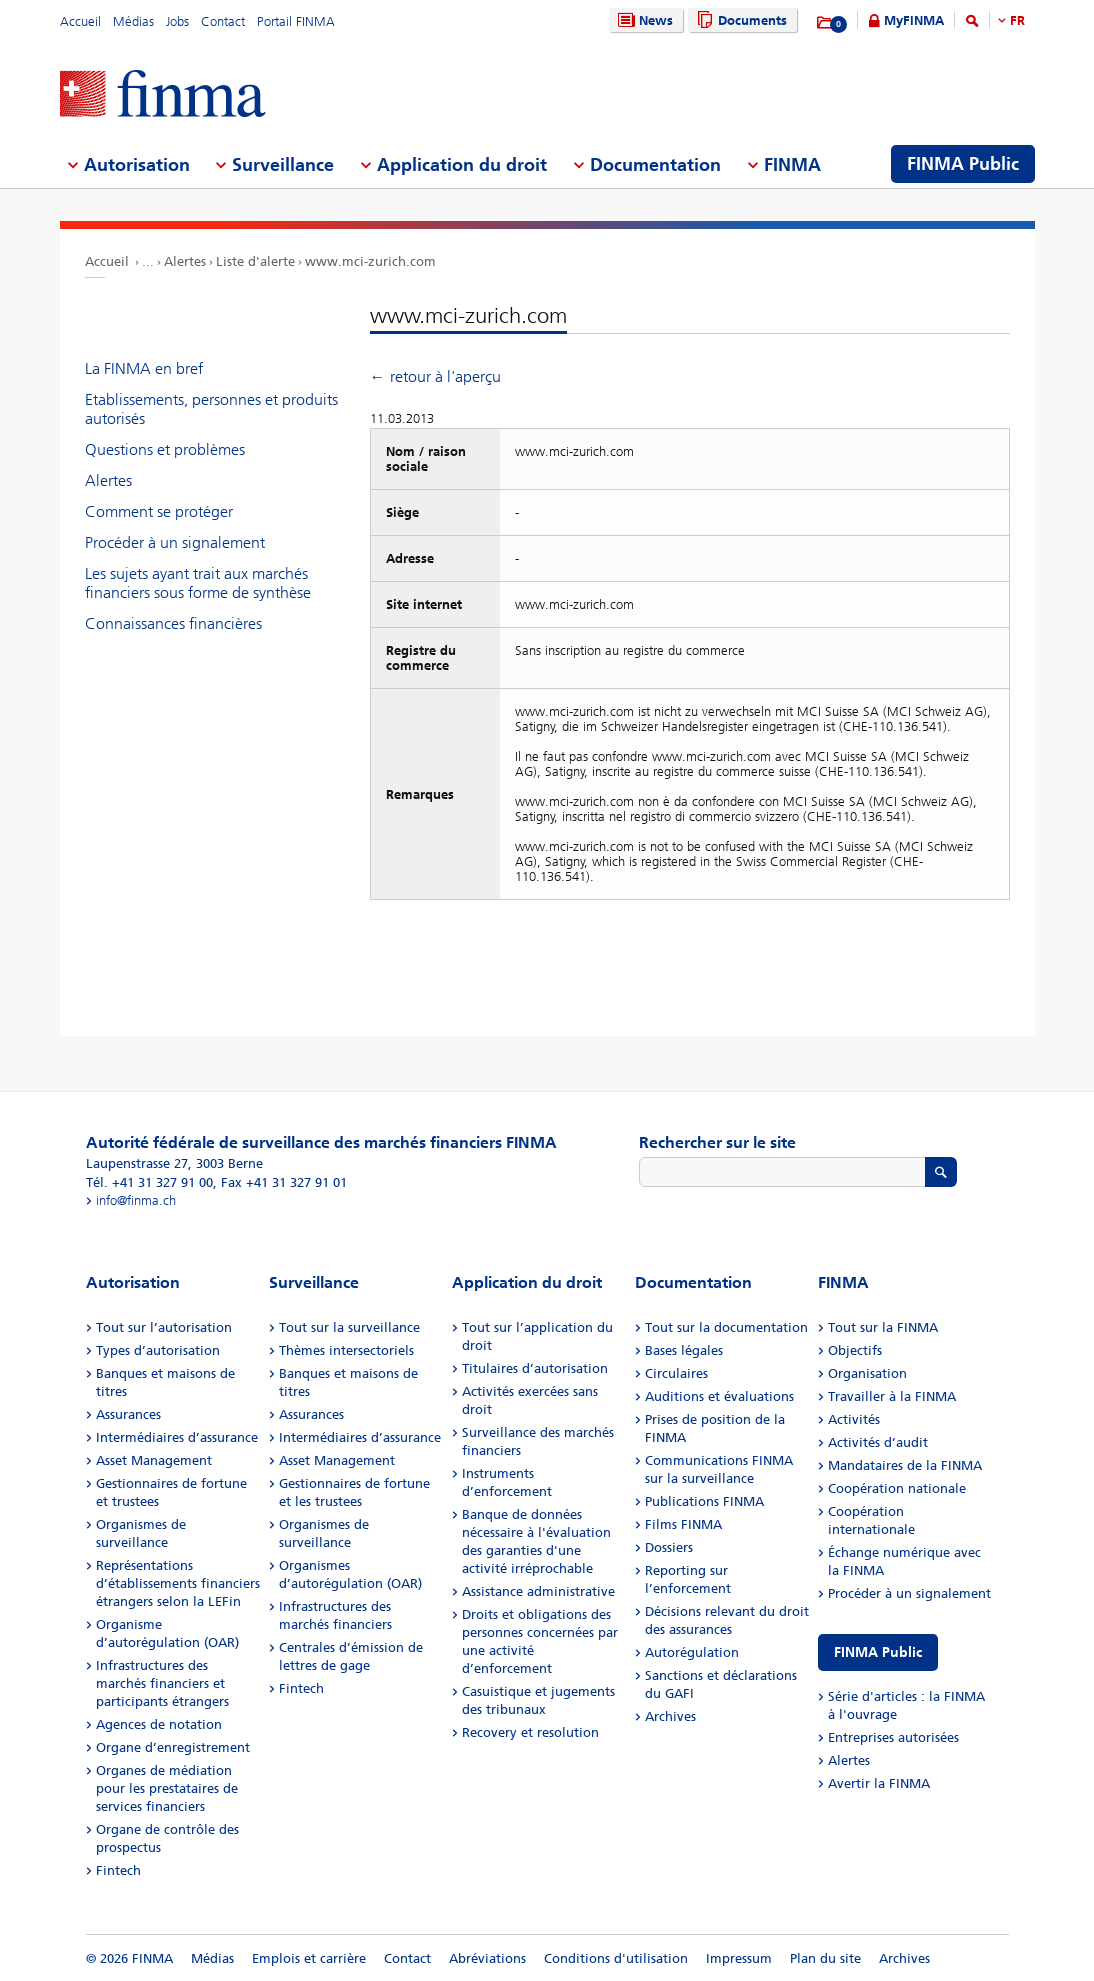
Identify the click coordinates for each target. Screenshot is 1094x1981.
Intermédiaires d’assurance (177, 1437)
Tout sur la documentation (726, 1327)
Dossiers (669, 1547)
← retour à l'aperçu (435, 376)
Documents (739, 20)
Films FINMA (683, 1524)
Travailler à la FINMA (892, 1396)
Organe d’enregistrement (173, 1747)
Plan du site (825, 1958)
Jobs (177, 21)
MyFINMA (914, 20)
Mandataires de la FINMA (905, 1465)
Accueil (80, 21)
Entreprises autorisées (893, 1737)
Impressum (739, 1958)
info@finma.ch (136, 1200)
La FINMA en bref (144, 368)
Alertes (185, 261)
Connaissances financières (173, 623)
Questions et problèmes (165, 449)
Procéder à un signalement (175, 542)
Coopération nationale (897, 1488)
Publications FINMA (704, 1501)
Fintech (118, 1870)
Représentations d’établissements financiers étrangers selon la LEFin (178, 1583)
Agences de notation (159, 1724)
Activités (854, 1419)
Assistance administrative (538, 1591)
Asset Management (154, 1460)
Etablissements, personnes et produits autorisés (211, 409)
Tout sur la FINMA (883, 1327)
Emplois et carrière (309, 1958)
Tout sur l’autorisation (164, 1327)
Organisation (867, 1373)
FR (1017, 20)
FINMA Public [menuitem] (963, 164)
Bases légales (684, 1350)
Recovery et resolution (530, 1732)
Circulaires (676, 1373)
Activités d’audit (878, 1442)
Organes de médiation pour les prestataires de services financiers (167, 1788)
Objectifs (855, 1350)
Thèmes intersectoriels (346, 1350)
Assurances (128, 1414)
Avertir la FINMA (879, 1783)
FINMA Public (878, 1652)
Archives (670, 1716)
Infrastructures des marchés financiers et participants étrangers (162, 1683)
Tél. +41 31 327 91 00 (149, 1182)
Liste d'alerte (255, 261)
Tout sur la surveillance (349, 1327)
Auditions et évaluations (719, 1396)
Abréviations (487, 1958)
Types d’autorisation (158, 1350)
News (643, 20)
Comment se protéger (159, 511)
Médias (133, 21)
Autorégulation (692, 1652)
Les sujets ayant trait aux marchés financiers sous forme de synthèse (198, 583)
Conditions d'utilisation (616, 1958)
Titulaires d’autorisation (535, 1368)
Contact (223, 21)
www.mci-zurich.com (370, 261)
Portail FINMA (296, 21)
